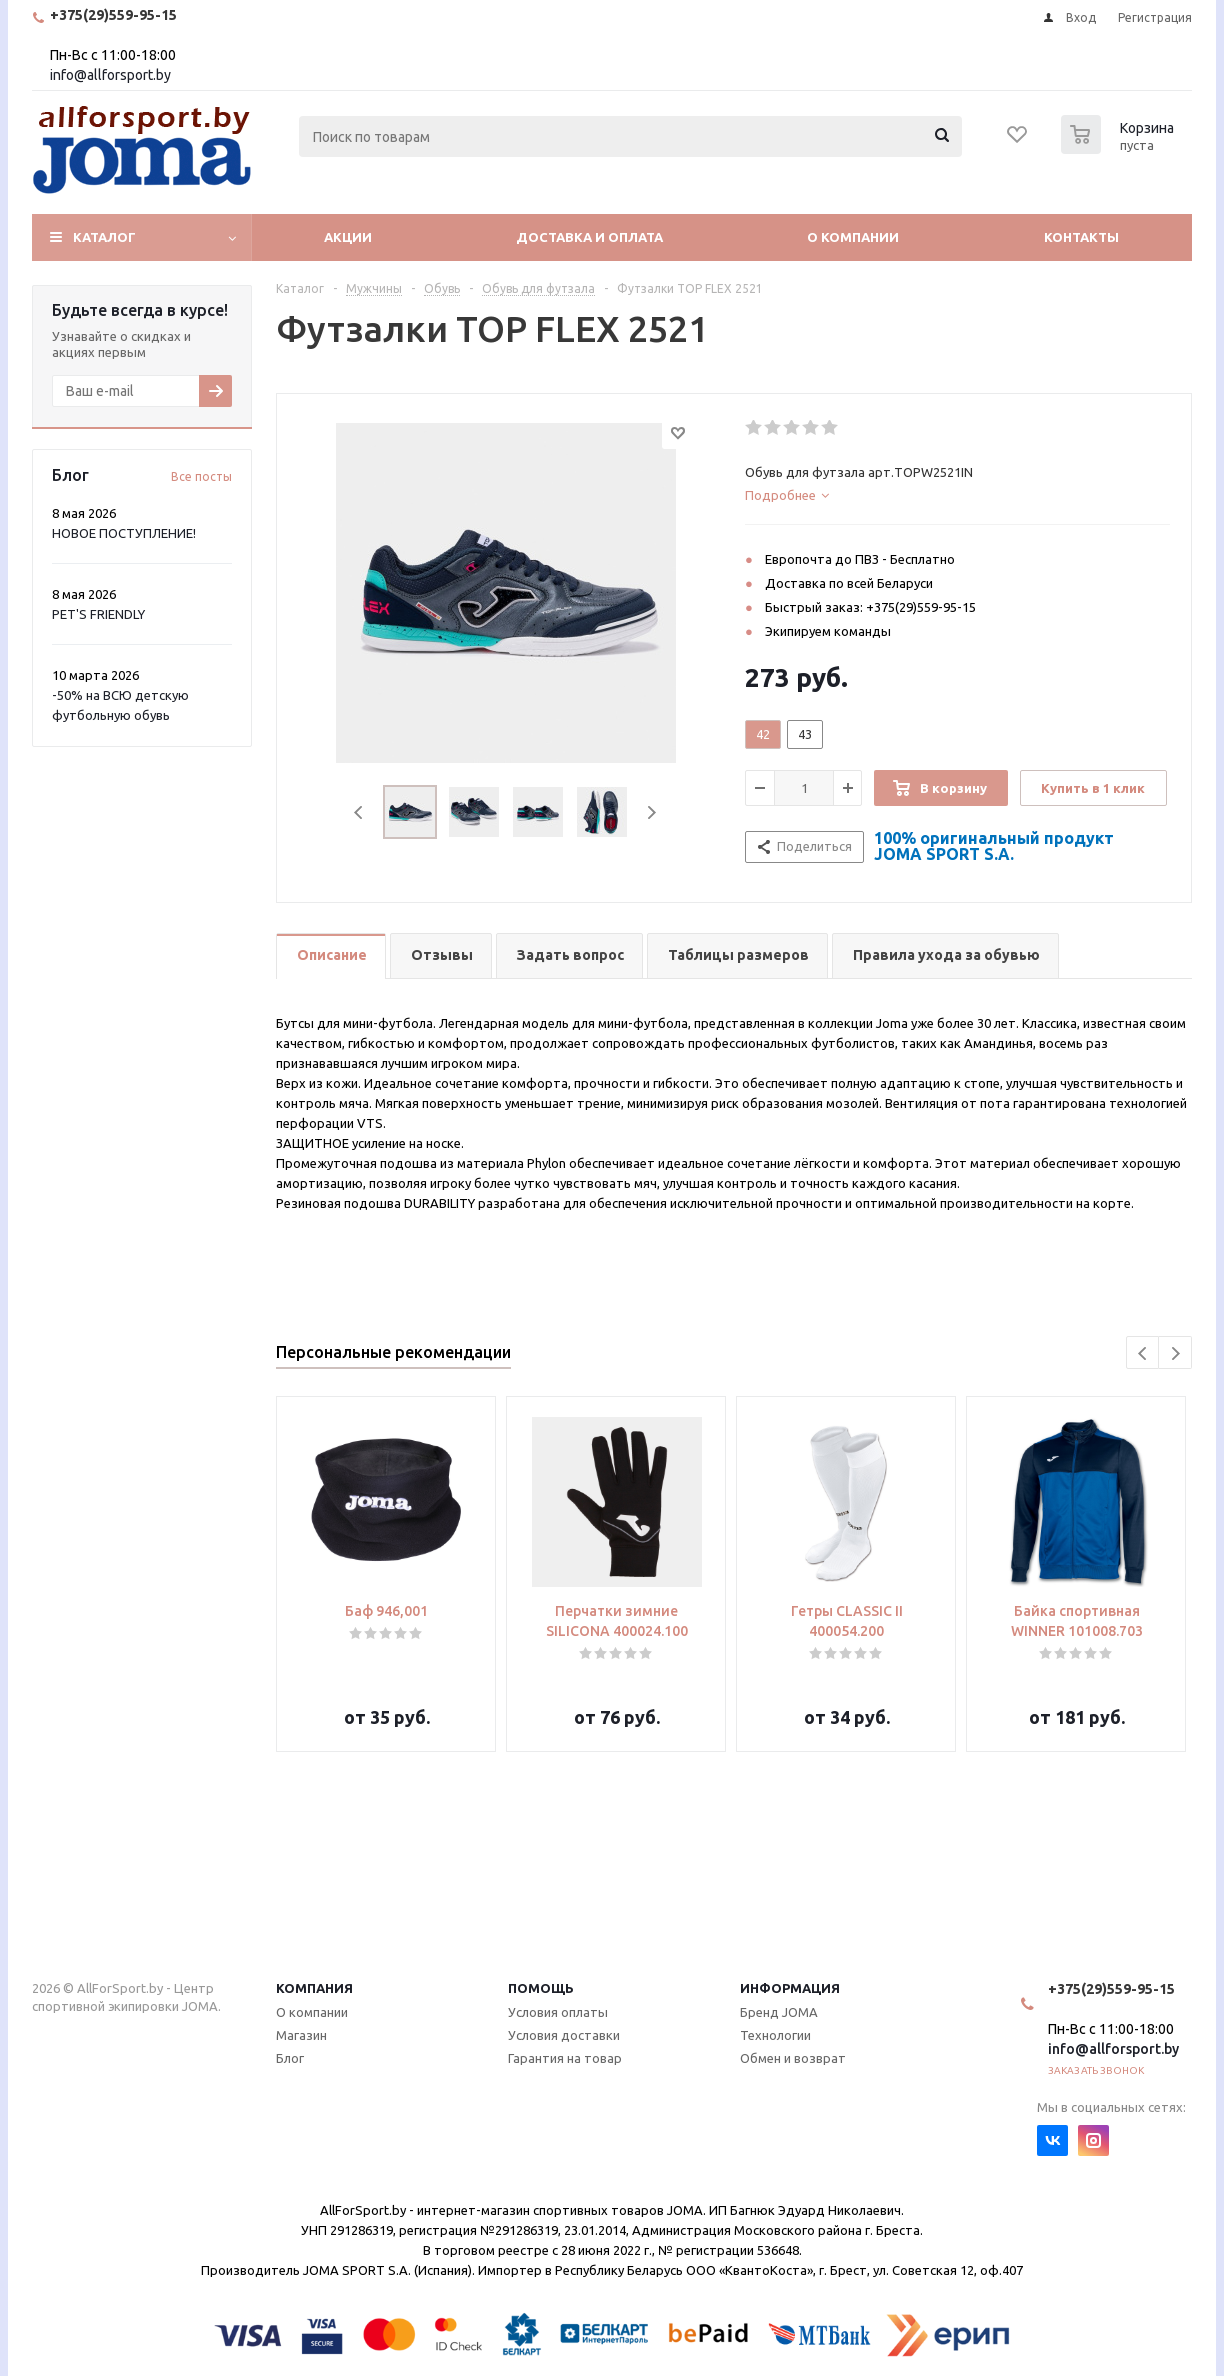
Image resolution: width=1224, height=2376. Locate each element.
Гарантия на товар (565, 2058)
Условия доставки (564, 2035)
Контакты (1081, 237)
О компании (853, 237)
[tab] (957, 495)
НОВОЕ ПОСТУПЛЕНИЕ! (124, 533)
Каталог (104, 237)
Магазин (301, 2035)
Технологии (775, 2035)
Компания (314, 1988)
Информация (790, 1988)
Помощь (541, 1988)
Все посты (201, 476)
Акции (348, 237)
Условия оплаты (558, 2012)
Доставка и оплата (589, 237)
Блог (290, 2058)
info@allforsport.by (110, 75)
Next (651, 812)
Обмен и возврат (793, 2058)
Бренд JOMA (779, 2012)
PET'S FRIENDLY (98, 614)
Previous (359, 812)
